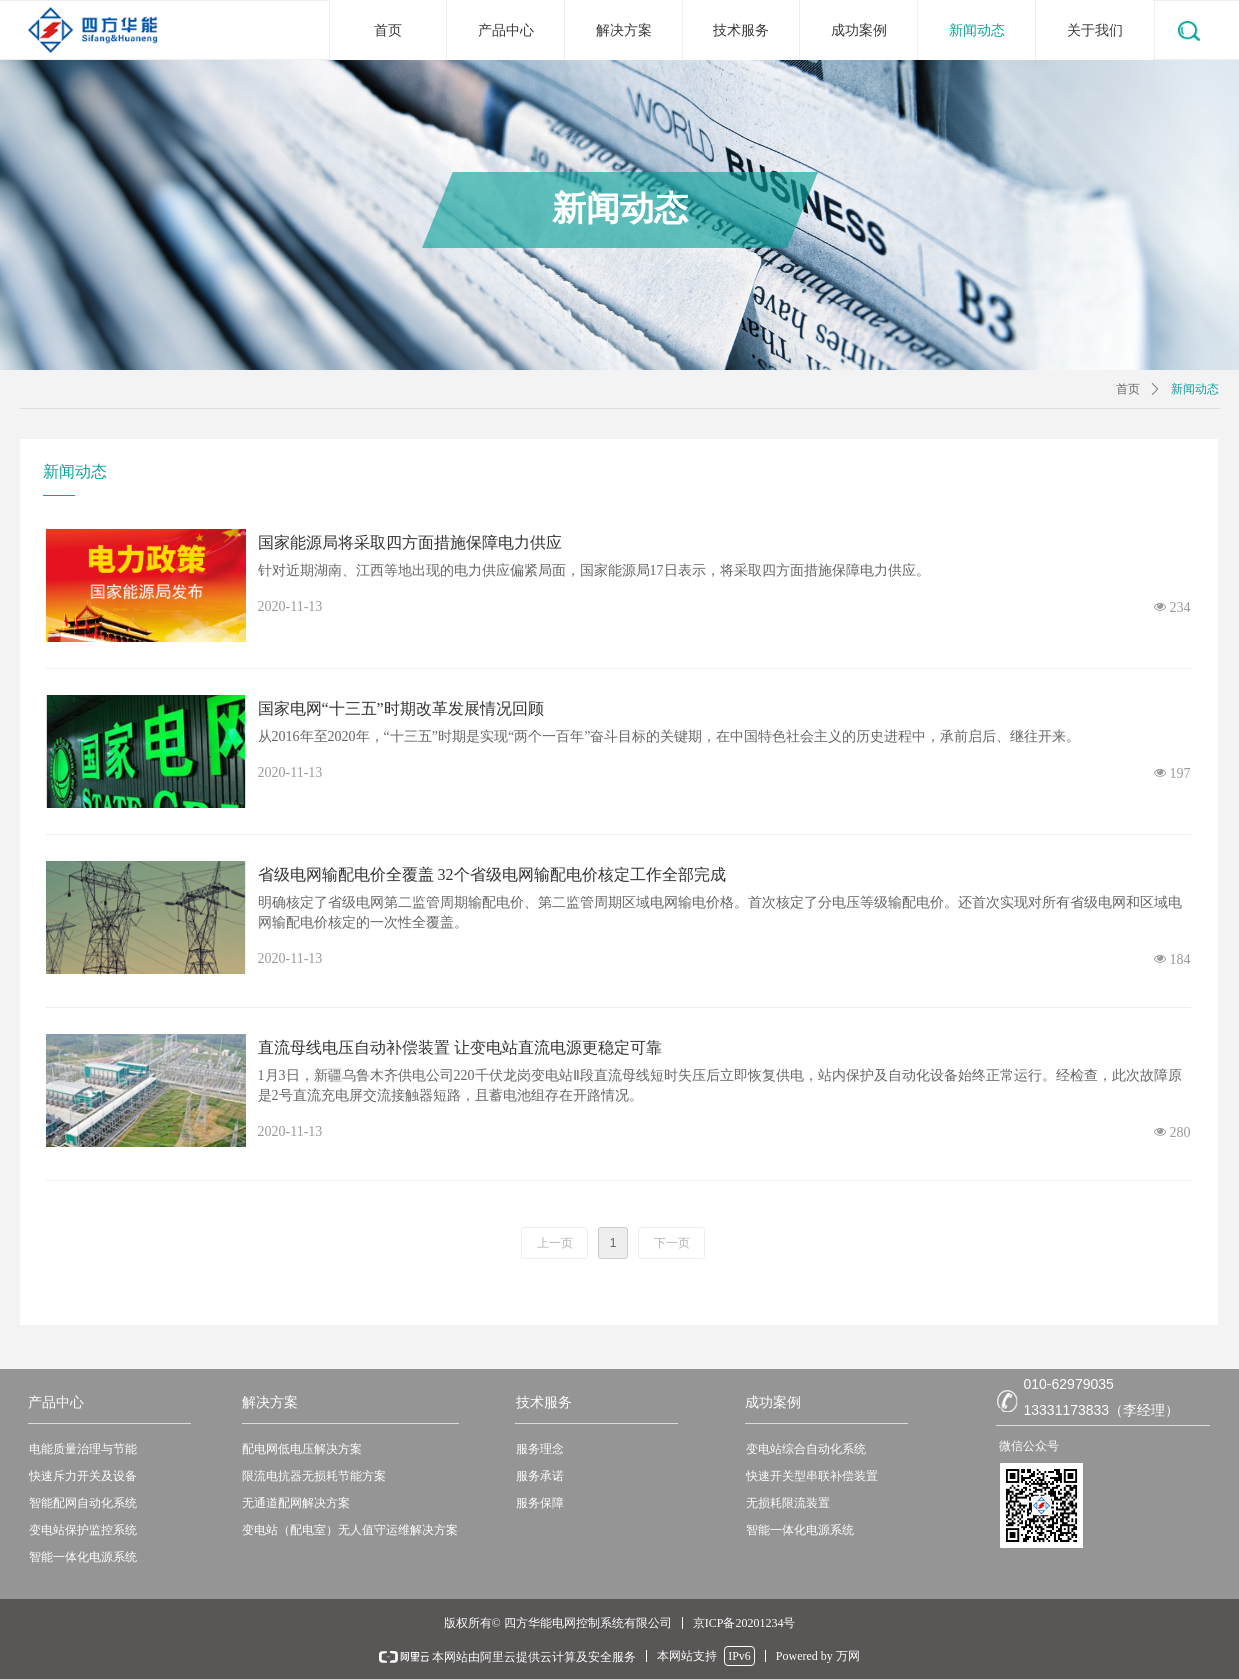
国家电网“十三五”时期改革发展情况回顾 (401, 708)
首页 (1128, 389)
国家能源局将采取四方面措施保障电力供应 (410, 542)
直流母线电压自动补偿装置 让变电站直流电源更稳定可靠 (460, 1047)
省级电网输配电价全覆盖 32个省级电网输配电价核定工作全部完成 (492, 874)
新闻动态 (1195, 389)
